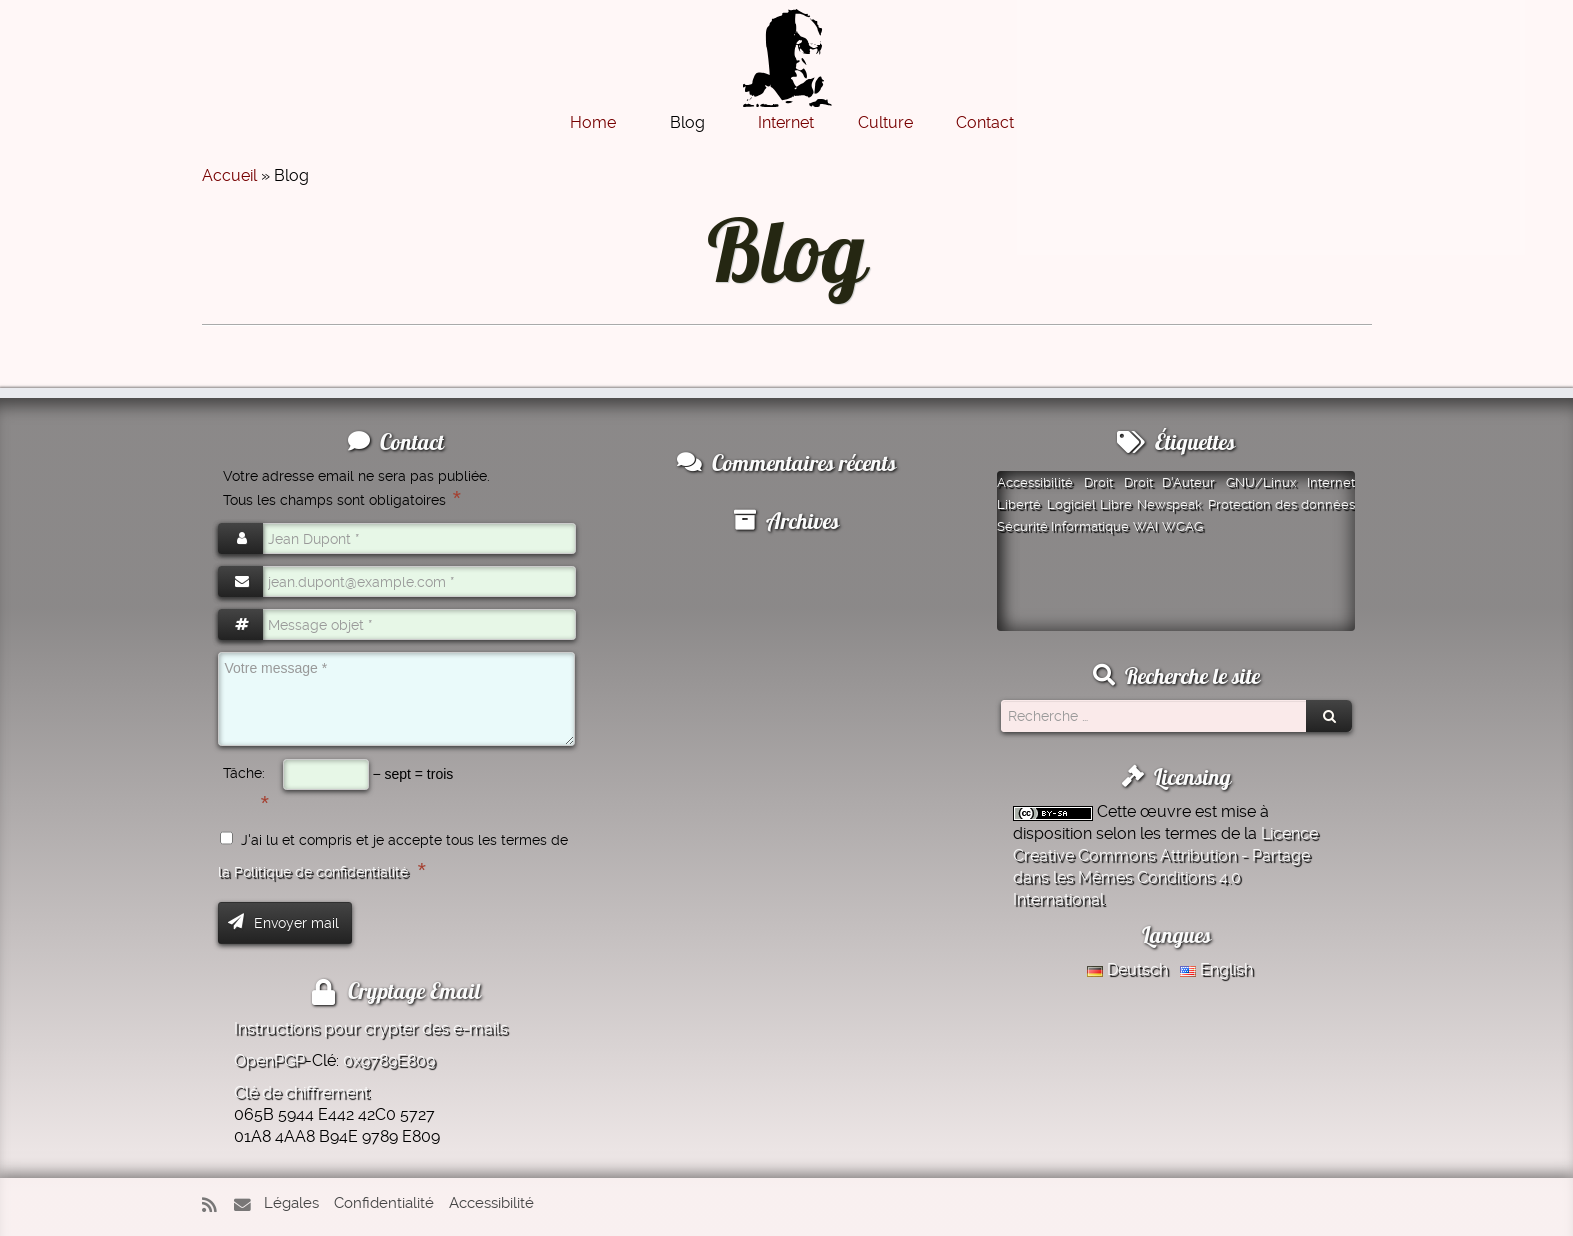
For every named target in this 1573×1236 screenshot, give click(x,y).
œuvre (1165, 811)
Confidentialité (384, 1203)
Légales (291, 1203)
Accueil (229, 175)
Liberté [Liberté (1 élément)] (1019, 504)
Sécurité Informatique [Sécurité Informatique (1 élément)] (1063, 526)
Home (593, 122)
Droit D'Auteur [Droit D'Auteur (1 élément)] (1170, 482)
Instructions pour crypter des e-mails (371, 1028)
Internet (786, 122)
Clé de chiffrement (301, 1092)
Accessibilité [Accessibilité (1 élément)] (1035, 482)
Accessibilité (491, 1203)
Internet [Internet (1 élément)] (1331, 482)
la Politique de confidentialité (313, 872)
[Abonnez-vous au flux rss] (216, 1205)
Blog (687, 122)
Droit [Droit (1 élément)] (1098, 482)
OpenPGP (269, 1060)
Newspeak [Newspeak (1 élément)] (1169, 504)
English (1216, 969)
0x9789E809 (389, 1060)
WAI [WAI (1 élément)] (1145, 526)
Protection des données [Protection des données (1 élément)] (1282, 504)
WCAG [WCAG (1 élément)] (1182, 526)
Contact (985, 122)
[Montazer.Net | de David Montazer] (787, 68)
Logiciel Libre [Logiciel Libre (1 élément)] (1089, 504)
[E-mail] (247, 1205)
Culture (885, 122)
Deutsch (1127, 969)
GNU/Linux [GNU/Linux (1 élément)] (1261, 482)
